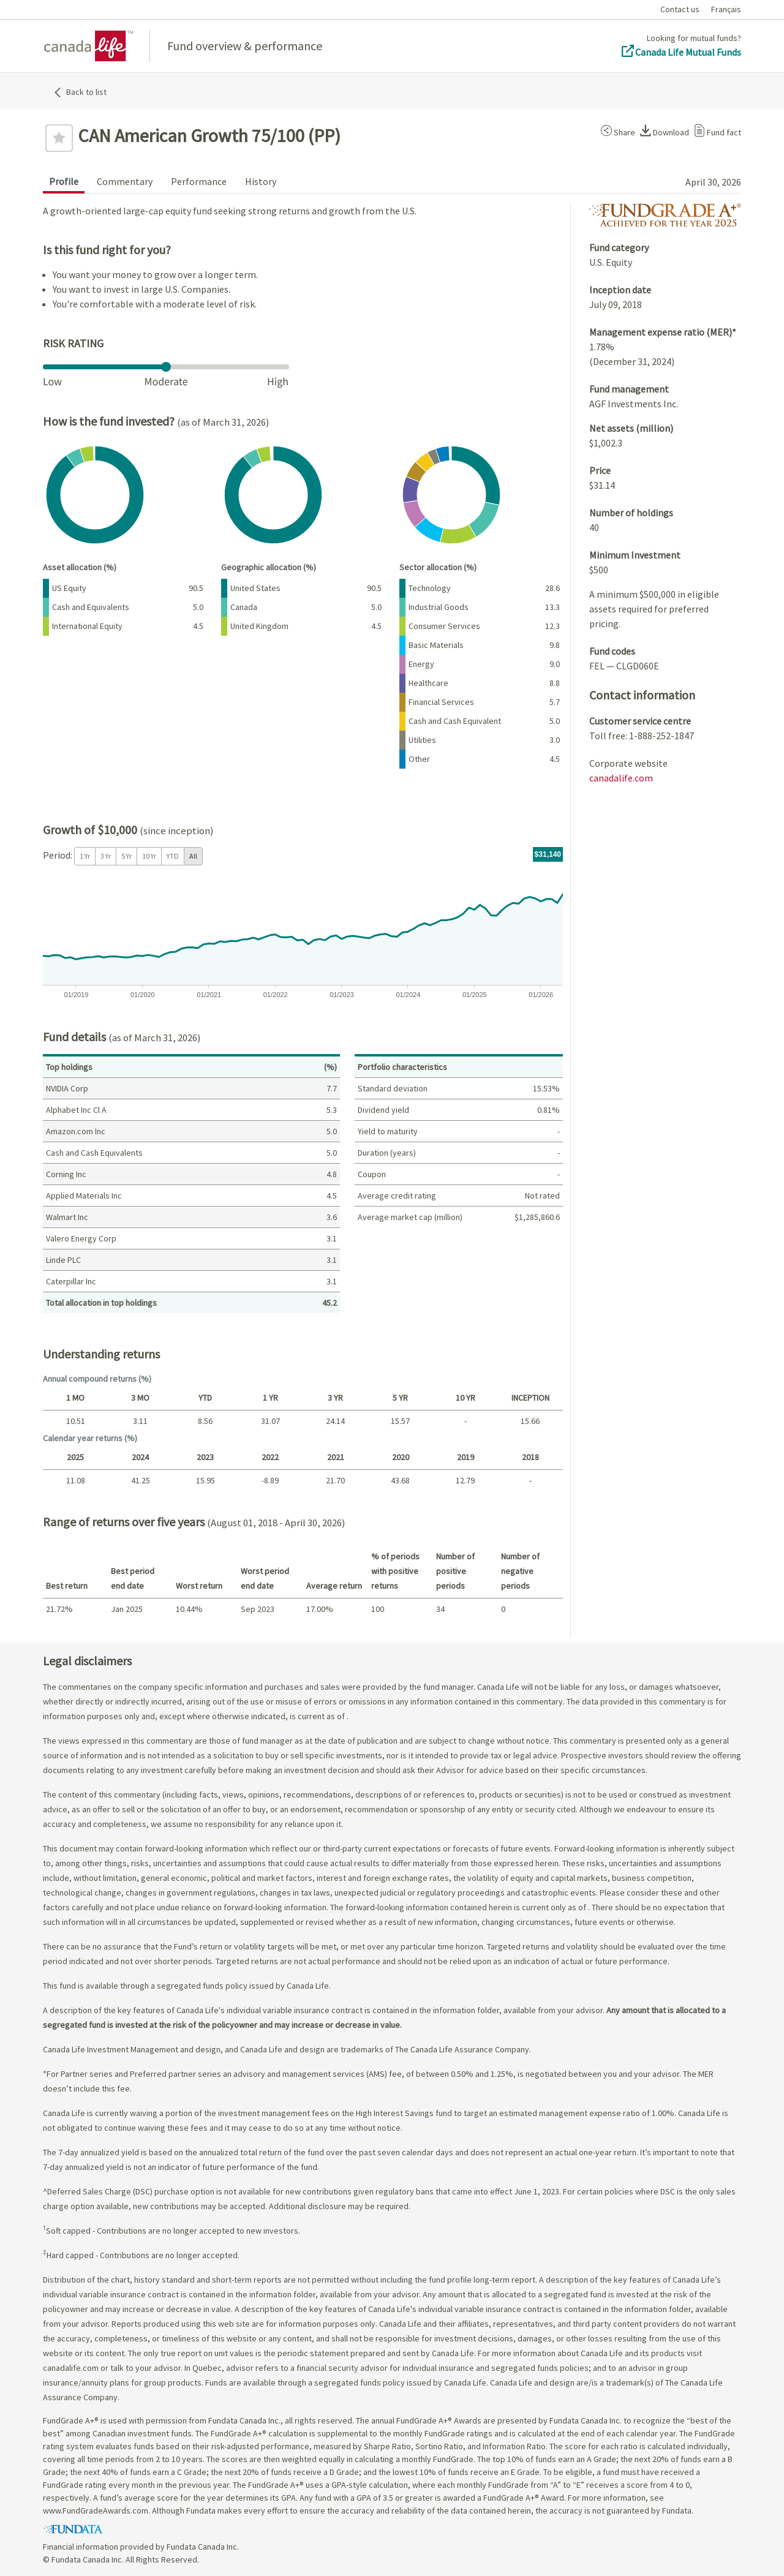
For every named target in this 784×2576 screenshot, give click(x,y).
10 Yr (149, 856)
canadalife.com (621, 778)
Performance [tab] (199, 181)
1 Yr (85, 856)
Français (726, 9)
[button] (615, 130)
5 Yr (126, 856)
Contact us (679, 9)
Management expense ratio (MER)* (662, 332)
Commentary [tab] (125, 181)
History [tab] (260, 181)
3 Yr (105, 856)
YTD (173, 856)
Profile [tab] (63, 181)
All (193, 856)
